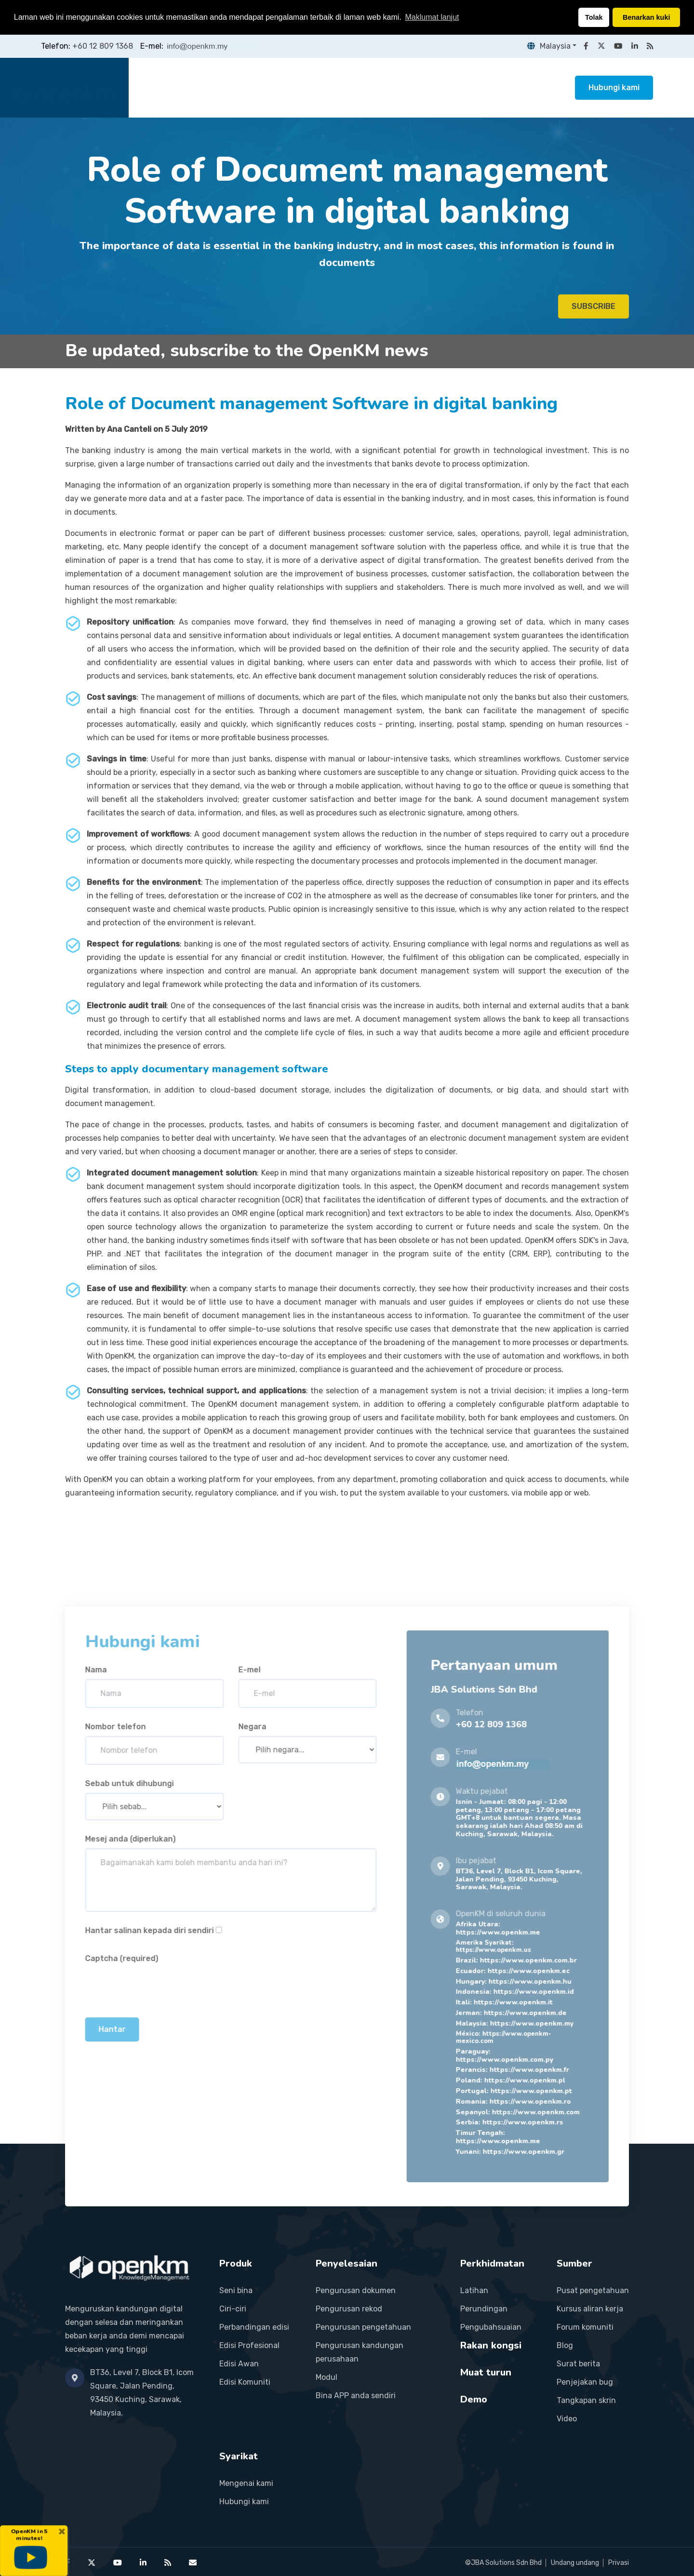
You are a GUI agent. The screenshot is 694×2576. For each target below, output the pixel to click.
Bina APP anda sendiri (356, 2395)
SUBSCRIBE (593, 312)
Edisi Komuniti (244, 2382)
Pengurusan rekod (349, 2308)
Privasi (618, 2563)
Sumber (478, 87)
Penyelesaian (280, 87)
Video (567, 2418)
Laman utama (170, 87)
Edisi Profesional (249, 2345)
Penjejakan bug (585, 2382)
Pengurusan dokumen (356, 2290)
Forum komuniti (585, 2327)
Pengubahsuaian (490, 2327)
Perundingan (483, 2308)
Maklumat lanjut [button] (432, 17)
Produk (225, 87)
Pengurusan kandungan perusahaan (359, 2352)
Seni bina (236, 2290)
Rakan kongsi (417, 87)
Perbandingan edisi (254, 2327)
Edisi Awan (239, 2363)
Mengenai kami (246, 2483)
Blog (565, 2345)
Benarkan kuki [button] (646, 17)
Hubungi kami (614, 87)
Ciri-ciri (232, 2308)
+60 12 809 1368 (102, 46)
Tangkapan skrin (586, 2400)
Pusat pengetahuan (593, 2290)
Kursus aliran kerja (590, 2308)
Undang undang (575, 2563)
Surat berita (578, 2363)
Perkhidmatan (348, 87)
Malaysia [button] (547, 46)
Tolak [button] (594, 17)
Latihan (474, 2290)
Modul (326, 2377)
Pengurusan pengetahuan (363, 2327)
